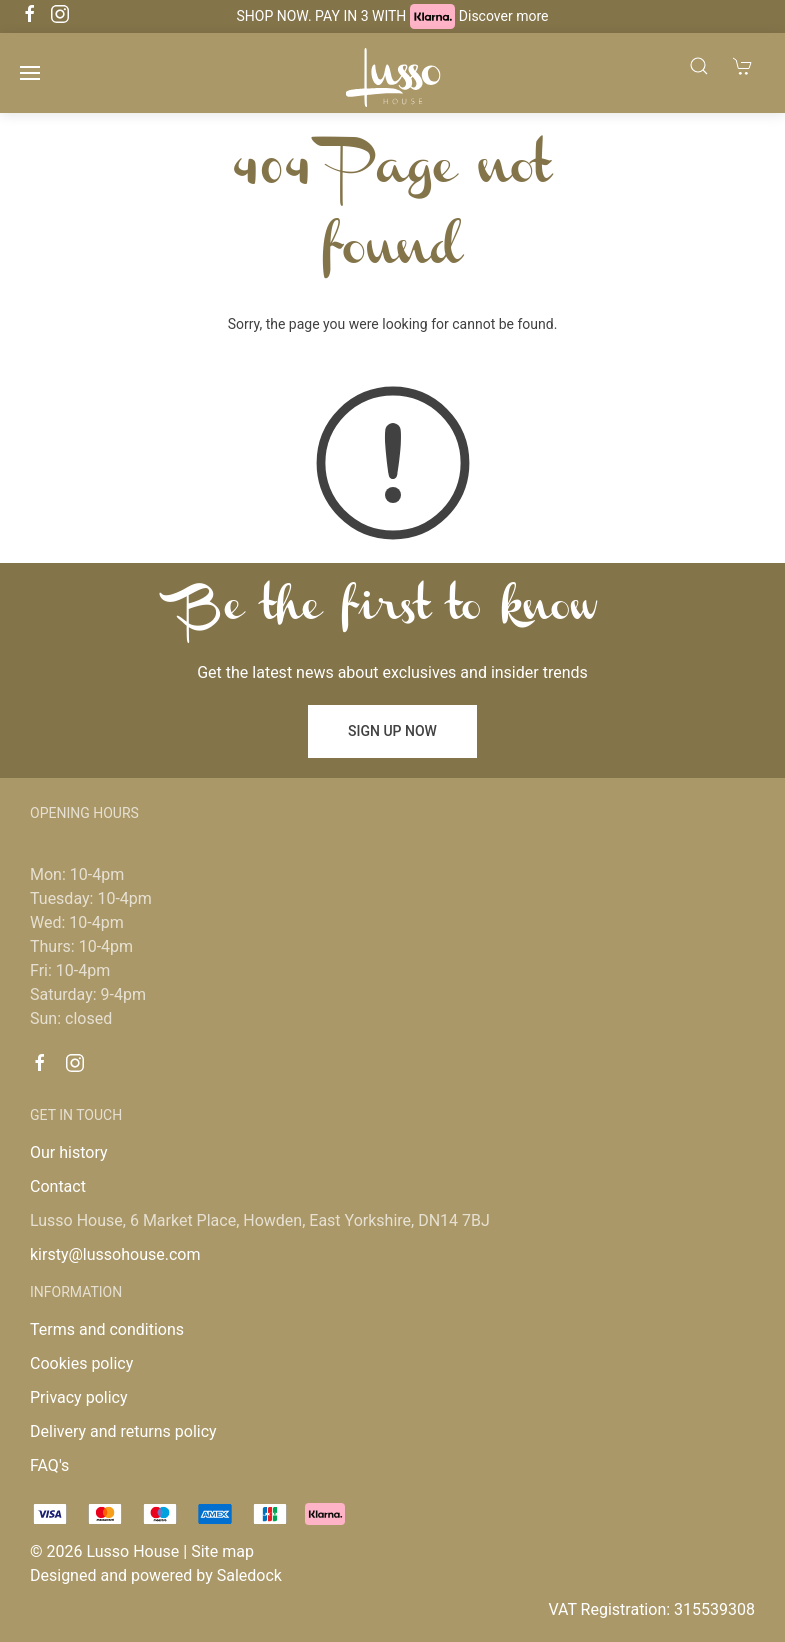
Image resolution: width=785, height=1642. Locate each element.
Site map (222, 1551)
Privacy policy (79, 1397)
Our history (69, 1152)
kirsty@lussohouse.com (115, 1254)
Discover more (504, 16)
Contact (58, 1186)
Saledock (249, 1575)
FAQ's (49, 1465)
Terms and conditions (107, 1329)
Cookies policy (81, 1363)
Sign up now (392, 731)
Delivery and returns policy (123, 1431)
